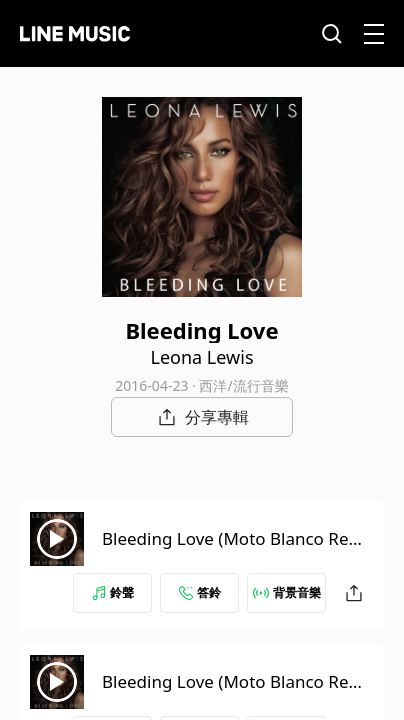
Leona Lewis (201, 357)
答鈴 (200, 592)
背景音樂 (287, 592)
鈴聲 (113, 592)
